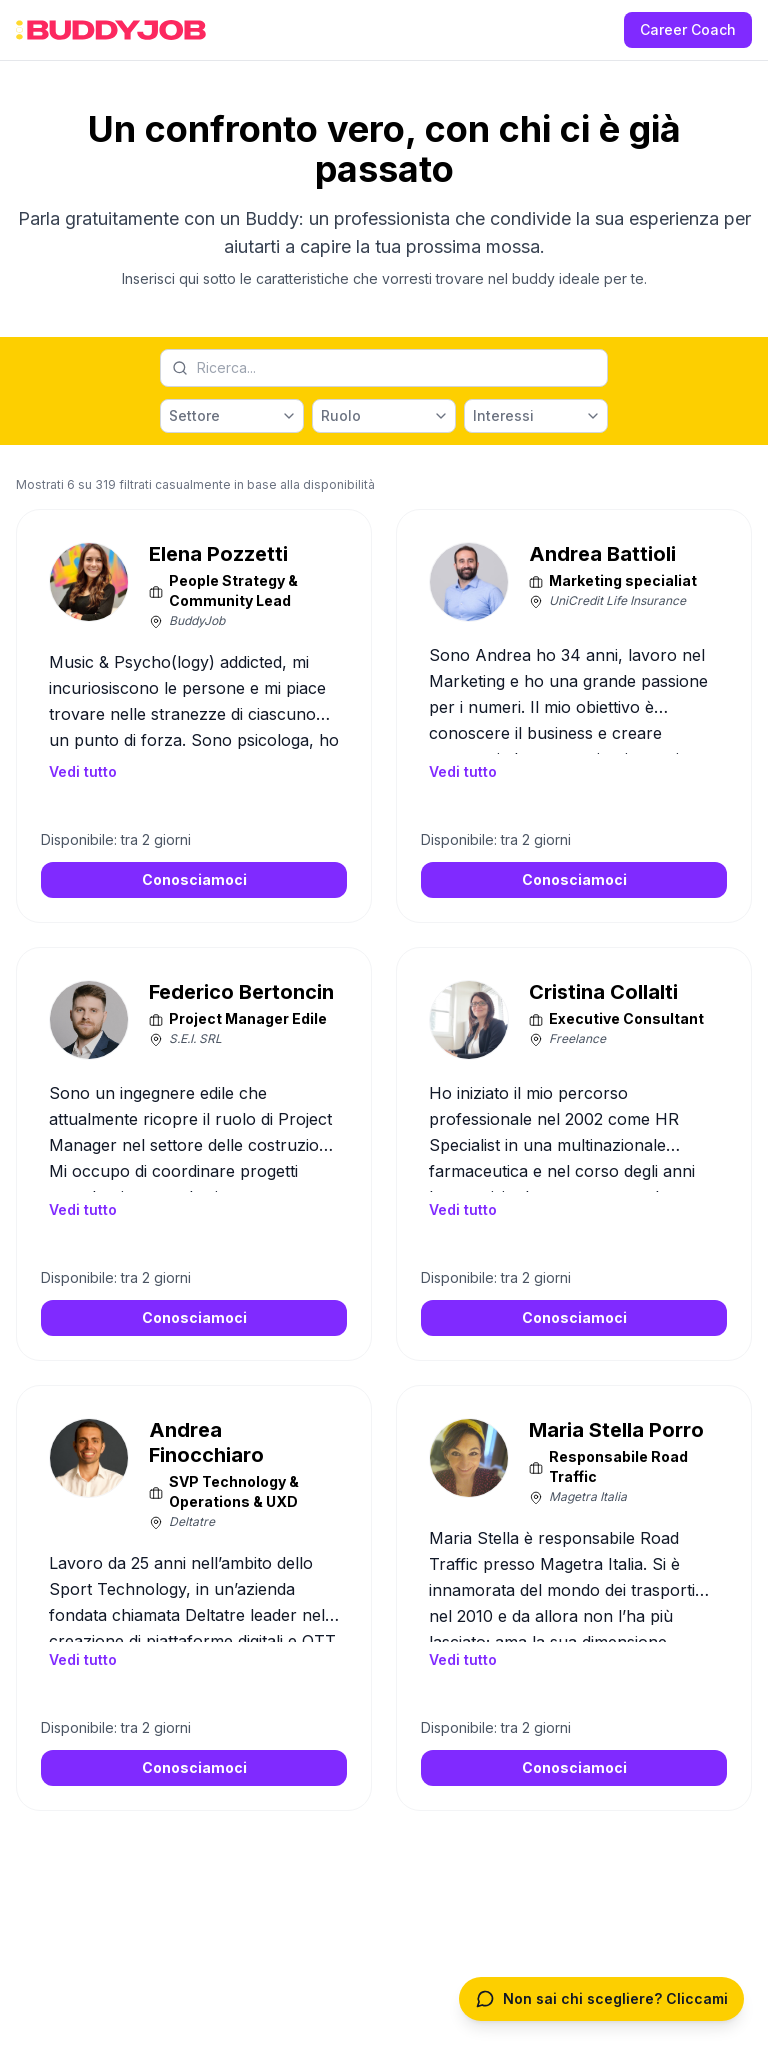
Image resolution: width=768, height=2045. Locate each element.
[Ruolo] (384, 416)
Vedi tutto (83, 771)
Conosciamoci (194, 879)
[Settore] (232, 416)
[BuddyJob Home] (111, 30)
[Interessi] (536, 416)
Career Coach (688, 29)
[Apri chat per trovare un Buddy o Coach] (601, 1999)
